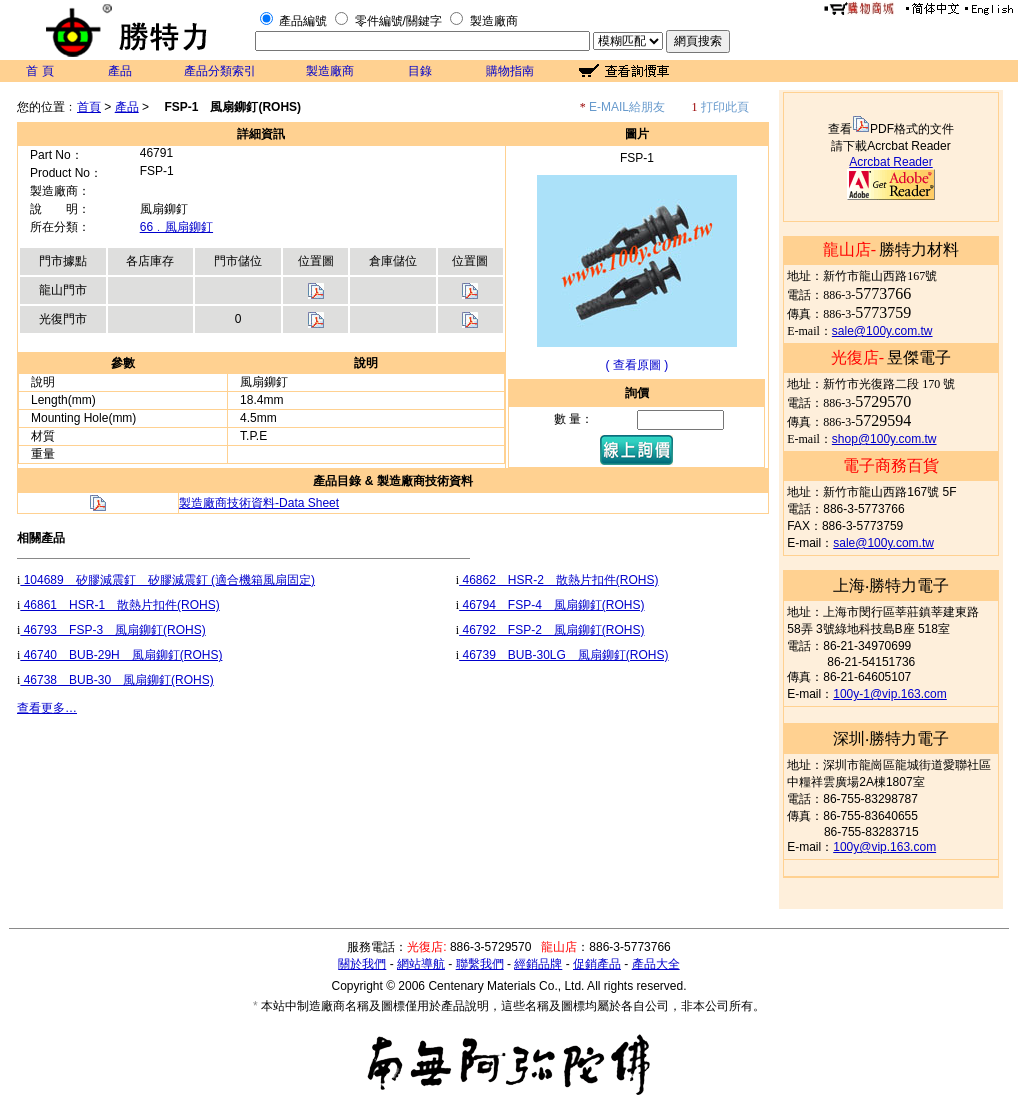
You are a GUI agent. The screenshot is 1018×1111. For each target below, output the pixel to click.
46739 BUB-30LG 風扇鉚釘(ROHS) (563, 655)
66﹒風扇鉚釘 (176, 227)
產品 (120, 71)
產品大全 (656, 964)
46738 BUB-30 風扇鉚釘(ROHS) (116, 680)
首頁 (89, 107)
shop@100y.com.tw (884, 439)
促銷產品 (597, 964)
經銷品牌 (538, 964)
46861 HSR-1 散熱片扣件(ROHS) (119, 605)
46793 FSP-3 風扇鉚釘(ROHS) (112, 630)
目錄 (420, 71)
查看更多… (47, 708)
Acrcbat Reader (890, 162)
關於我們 (362, 964)
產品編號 (303, 21)
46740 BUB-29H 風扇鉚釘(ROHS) (121, 655)
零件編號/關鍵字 (398, 21)
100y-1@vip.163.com (890, 694)
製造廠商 (494, 21)
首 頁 (39, 71)
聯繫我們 (480, 964)
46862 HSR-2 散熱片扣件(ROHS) (558, 580)
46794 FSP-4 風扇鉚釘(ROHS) (551, 605)
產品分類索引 (220, 71)
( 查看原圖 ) (637, 365)
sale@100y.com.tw (882, 331)
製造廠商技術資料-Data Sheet (259, 503)
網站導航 (421, 964)
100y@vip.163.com (884, 847)
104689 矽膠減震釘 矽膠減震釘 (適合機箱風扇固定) (167, 580)
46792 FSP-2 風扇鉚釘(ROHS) (551, 630)
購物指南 (510, 71)
